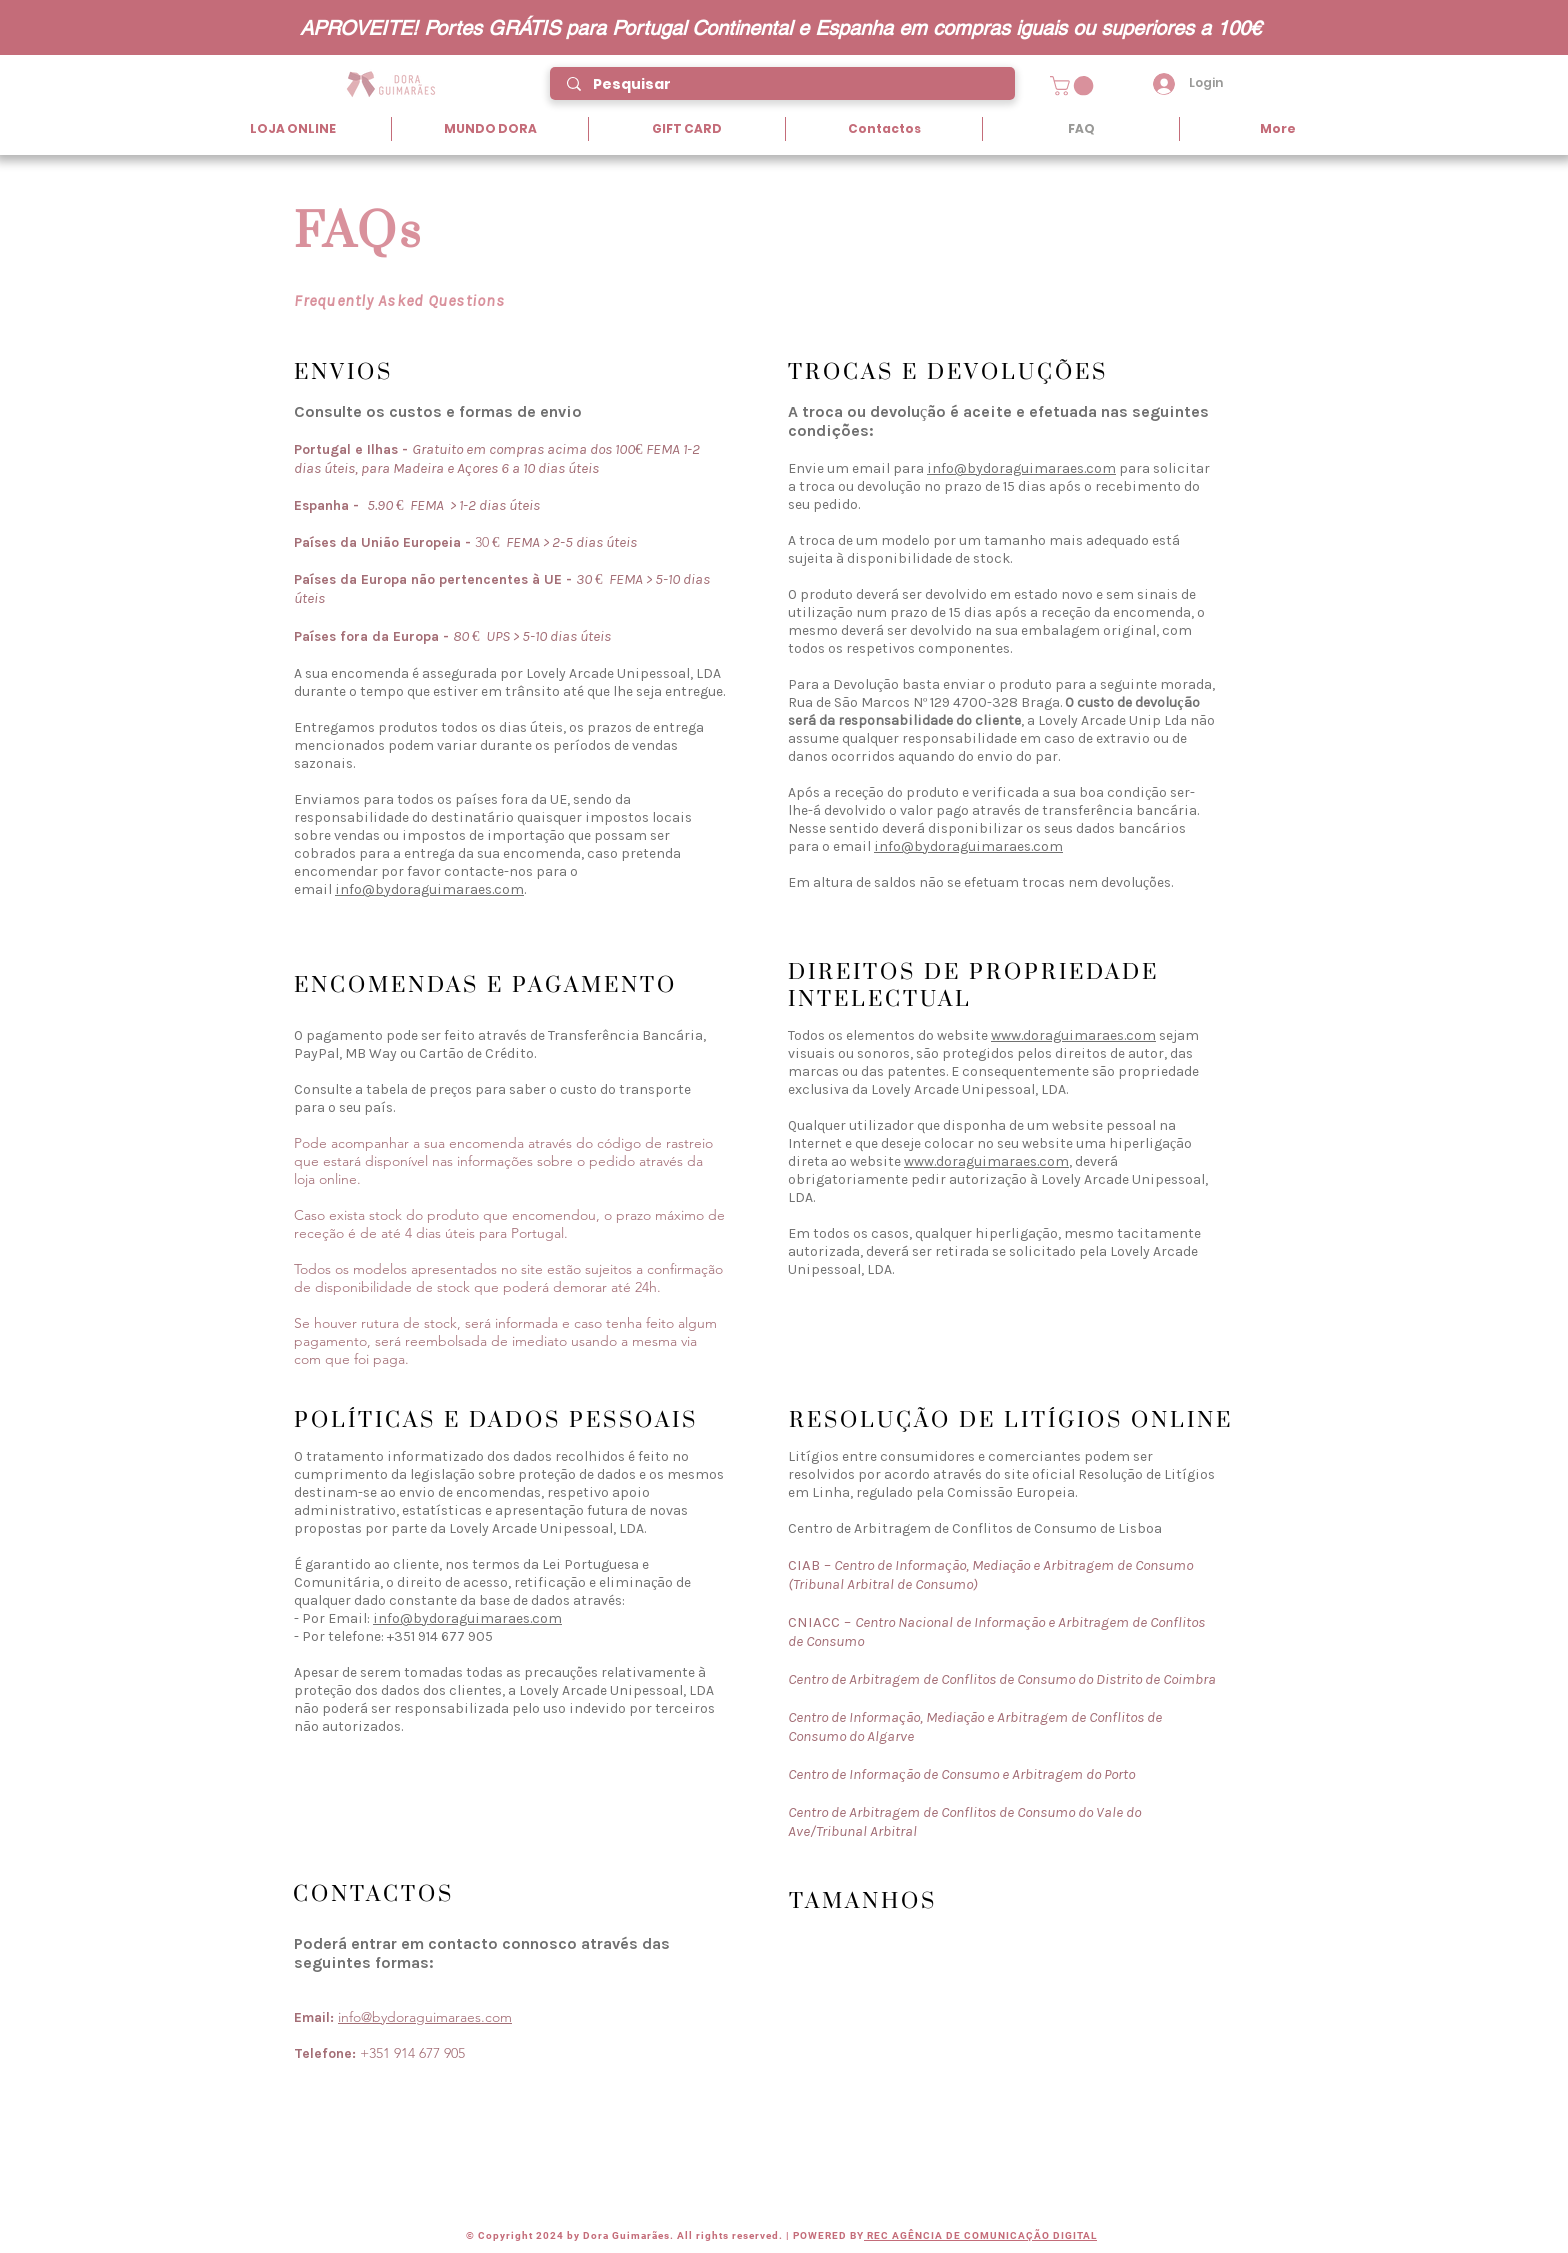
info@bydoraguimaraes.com (429, 889)
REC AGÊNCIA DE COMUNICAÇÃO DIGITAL (980, 2235)
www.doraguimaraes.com (1073, 1035)
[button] (1074, 86)
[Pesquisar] (783, 85)
